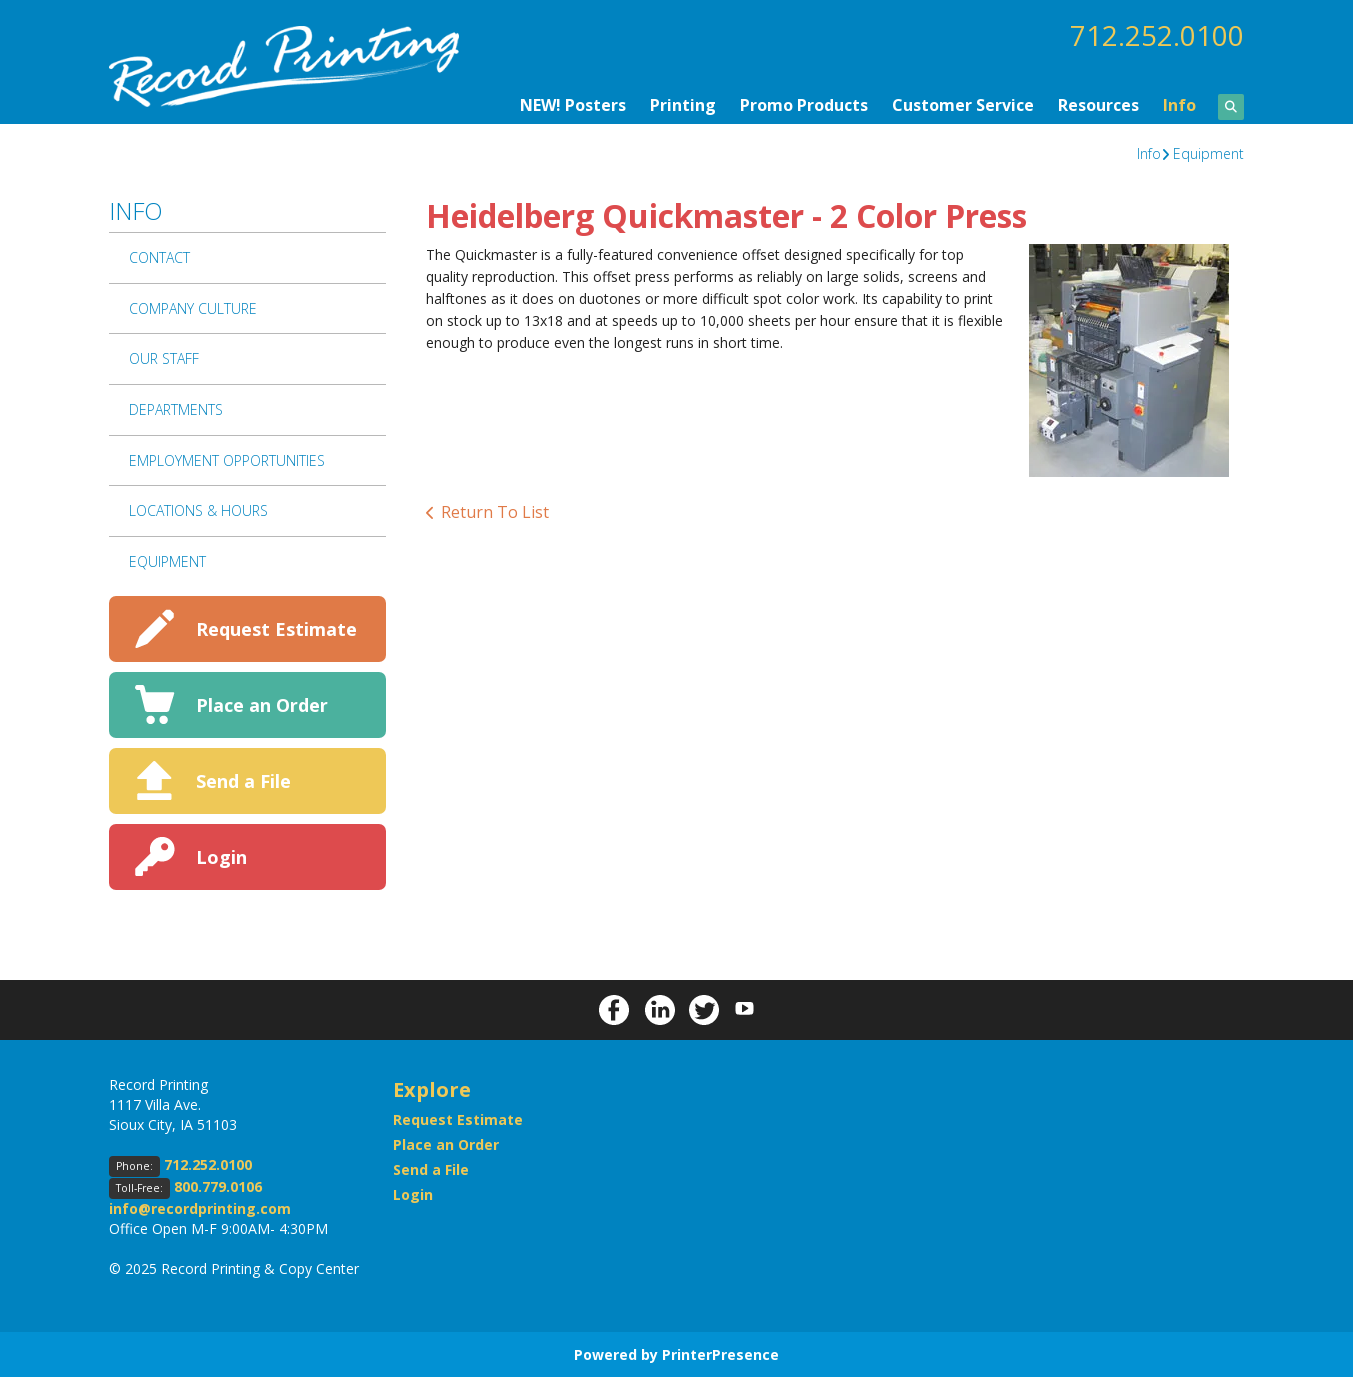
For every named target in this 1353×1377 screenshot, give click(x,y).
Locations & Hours (198, 509)
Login (221, 856)
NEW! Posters (573, 104)
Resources (1098, 104)
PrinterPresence (720, 1353)
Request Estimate (276, 628)
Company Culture (193, 307)
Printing (683, 104)
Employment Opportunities (227, 459)
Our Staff (164, 357)
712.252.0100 (1157, 35)
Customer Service (963, 104)
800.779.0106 (218, 1185)
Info (1179, 104)
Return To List (495, 511)
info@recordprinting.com (200, 1207)
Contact (159, 256)
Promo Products (804, 104)
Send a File (243, 780)
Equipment (1208, 152)
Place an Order (262, 704)
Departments (176, 408)
